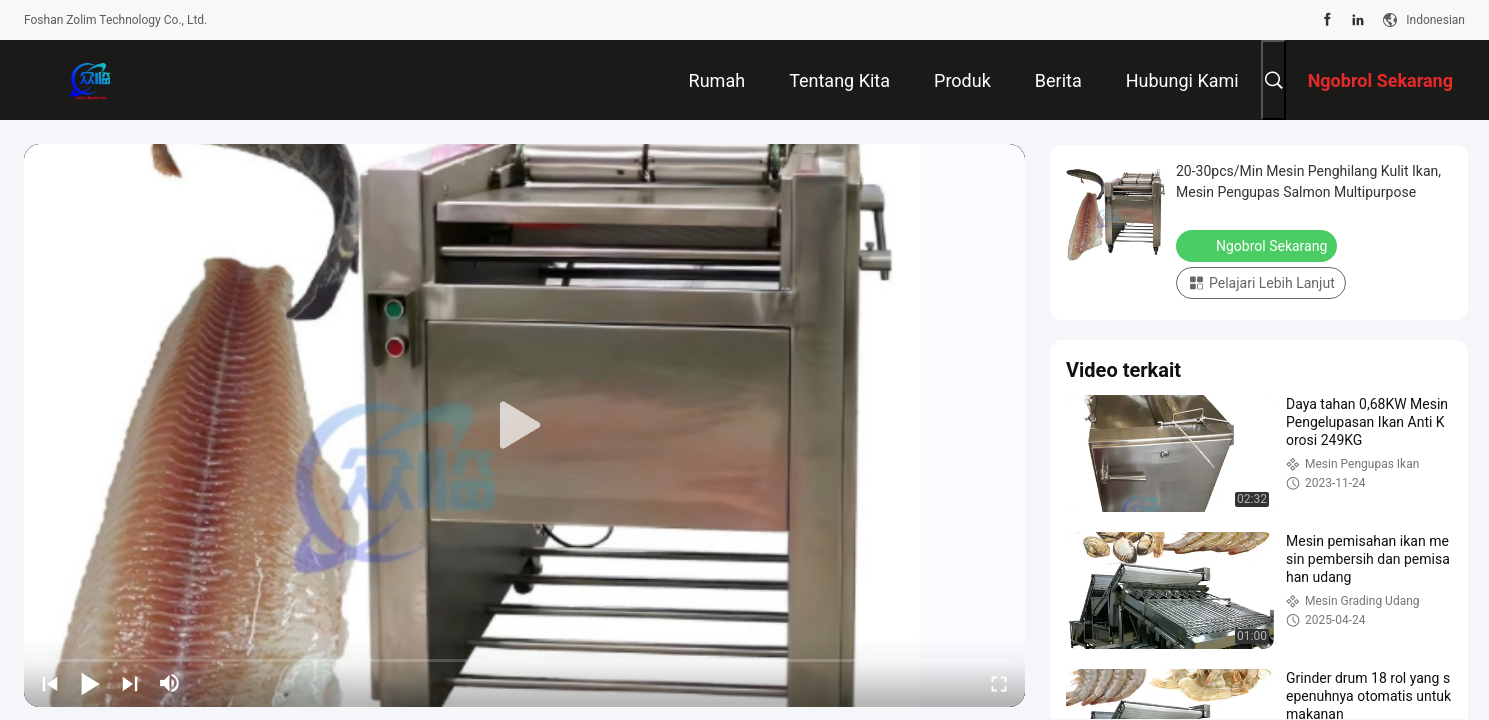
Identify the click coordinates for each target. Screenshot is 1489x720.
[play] (525, 426)
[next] (130, 683)
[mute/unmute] (170, 683)
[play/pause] (90, 683)
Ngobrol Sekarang (1258, 245)
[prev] (50, 683)
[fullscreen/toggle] (999, 683)
